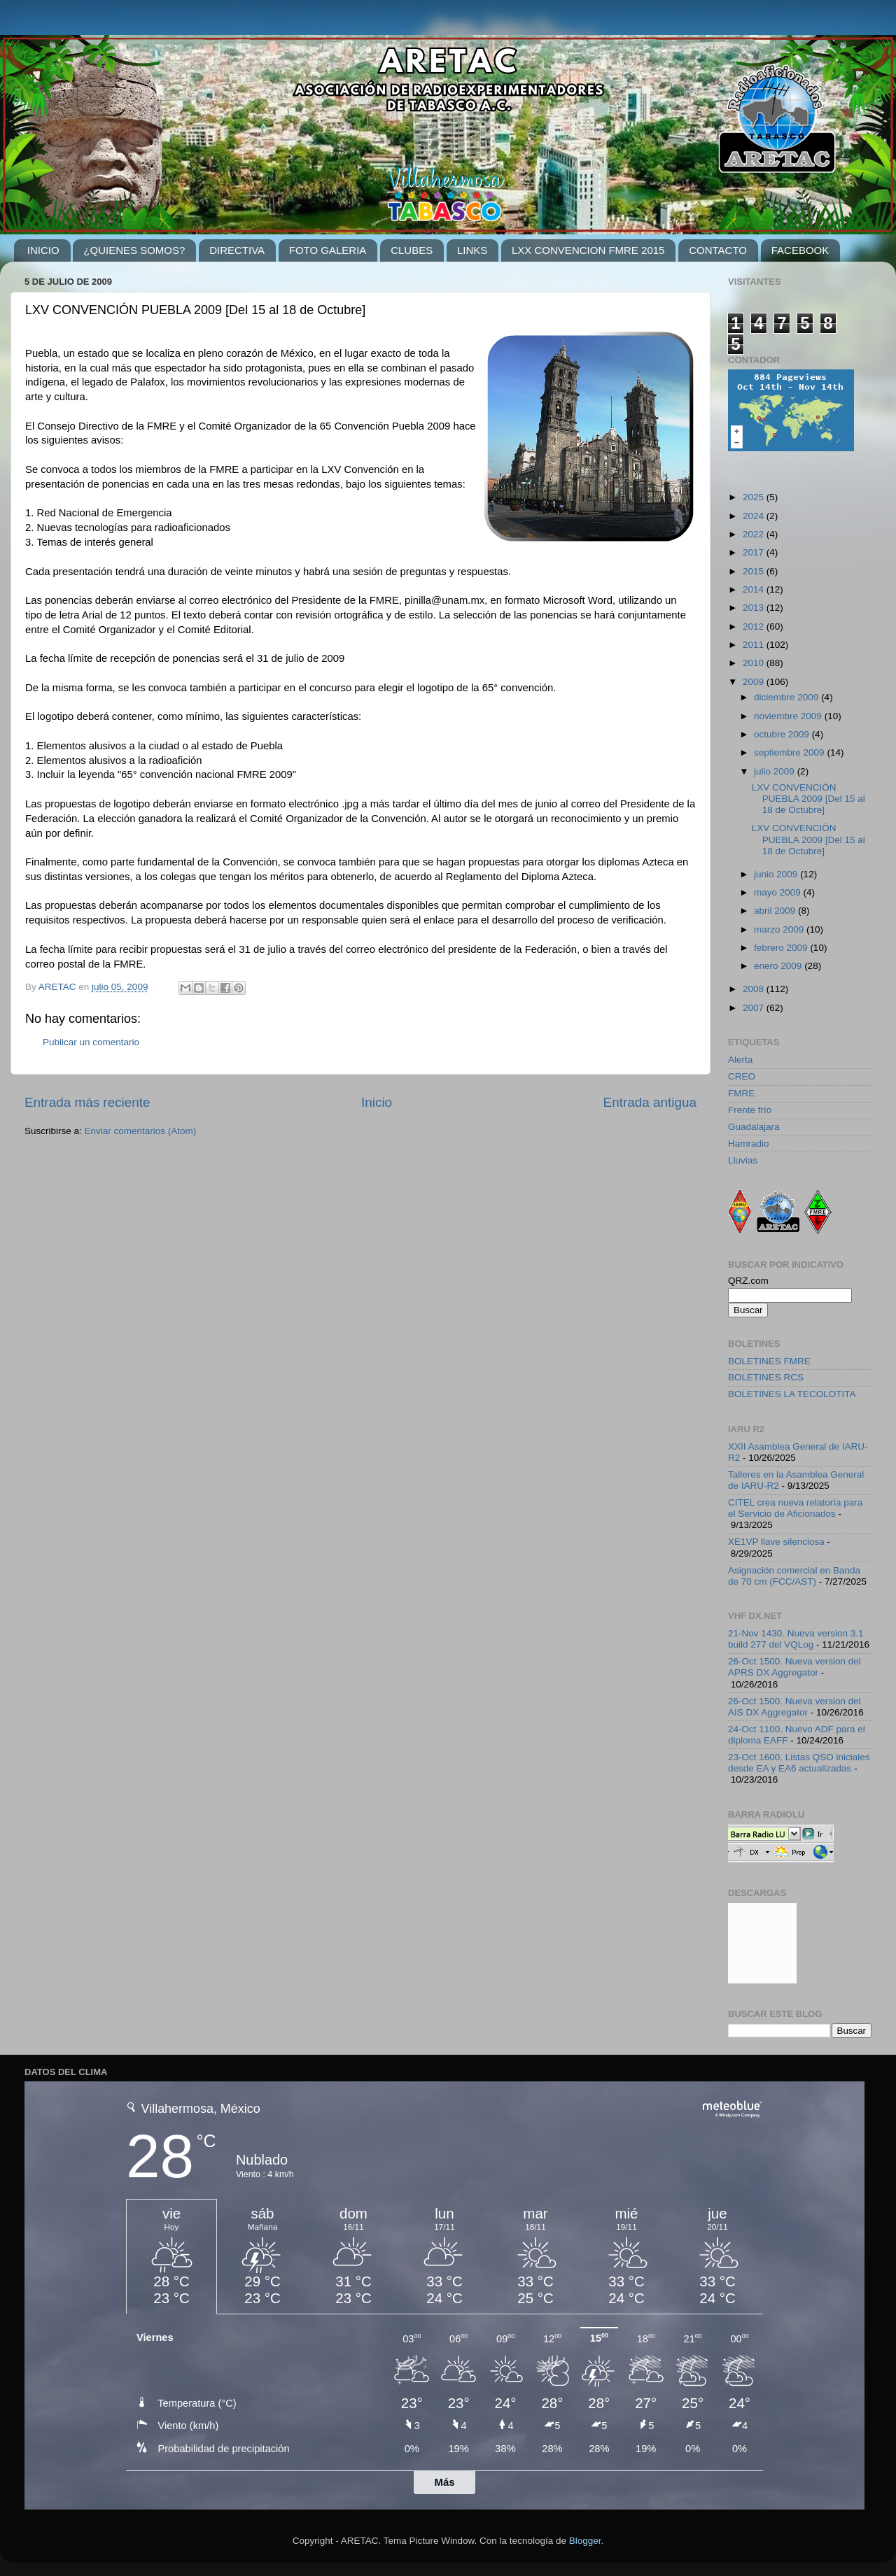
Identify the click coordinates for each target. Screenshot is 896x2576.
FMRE (741, 1093)
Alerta (740, 1059)
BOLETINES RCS (766, 1377)
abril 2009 (776, 910)
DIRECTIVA (237, 250)
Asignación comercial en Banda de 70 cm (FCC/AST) (794, 1576)
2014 (754, 589)
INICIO (43, 250)
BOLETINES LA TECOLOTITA (792, 1394)
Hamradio (748, 1143)
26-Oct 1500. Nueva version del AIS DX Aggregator (794, 1707)
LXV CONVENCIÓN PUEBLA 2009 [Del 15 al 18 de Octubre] (808, 798)
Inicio (376, 1102)
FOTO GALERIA (328, 250)
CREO (741, 1076)
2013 (754, 607)
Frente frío (749, 1110)
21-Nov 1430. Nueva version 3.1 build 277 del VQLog (796, 1639)
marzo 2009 (780, 929)
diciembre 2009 (787, 697)
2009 (754, 682)
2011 (754, 644)
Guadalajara (754, 1126)
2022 (754, 534)
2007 (754, 1008)
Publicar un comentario (91, 1042)
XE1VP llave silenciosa (776, 1541)
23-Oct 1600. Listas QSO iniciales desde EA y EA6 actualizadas (799, 1763)
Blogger (585, 2540)
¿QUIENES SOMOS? (134, 250)
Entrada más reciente (87, 1102)
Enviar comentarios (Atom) (141, 1131)
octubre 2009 (783, 734)
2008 (754, 989)
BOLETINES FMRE (769, 1361)
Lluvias (742, 1160)
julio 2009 (775, 771)
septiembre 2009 (790, 752)
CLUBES (412, 250)
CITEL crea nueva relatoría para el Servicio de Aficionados (795, 1508)
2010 (754, 663)
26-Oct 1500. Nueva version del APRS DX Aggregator (794, 1667)
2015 (754, 571)
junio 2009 (777, 874)
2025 (754, 497)
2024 (754, 516)
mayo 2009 (779, 892)
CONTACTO (718, 250)
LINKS (472, 250)
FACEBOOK (800, 250)
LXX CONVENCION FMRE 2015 (588, 250)
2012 (754, 626)
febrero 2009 (782, 947)
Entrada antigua (649, 1102)
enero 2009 (779, 966)
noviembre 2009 (789, 716)
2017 (754, 552)
